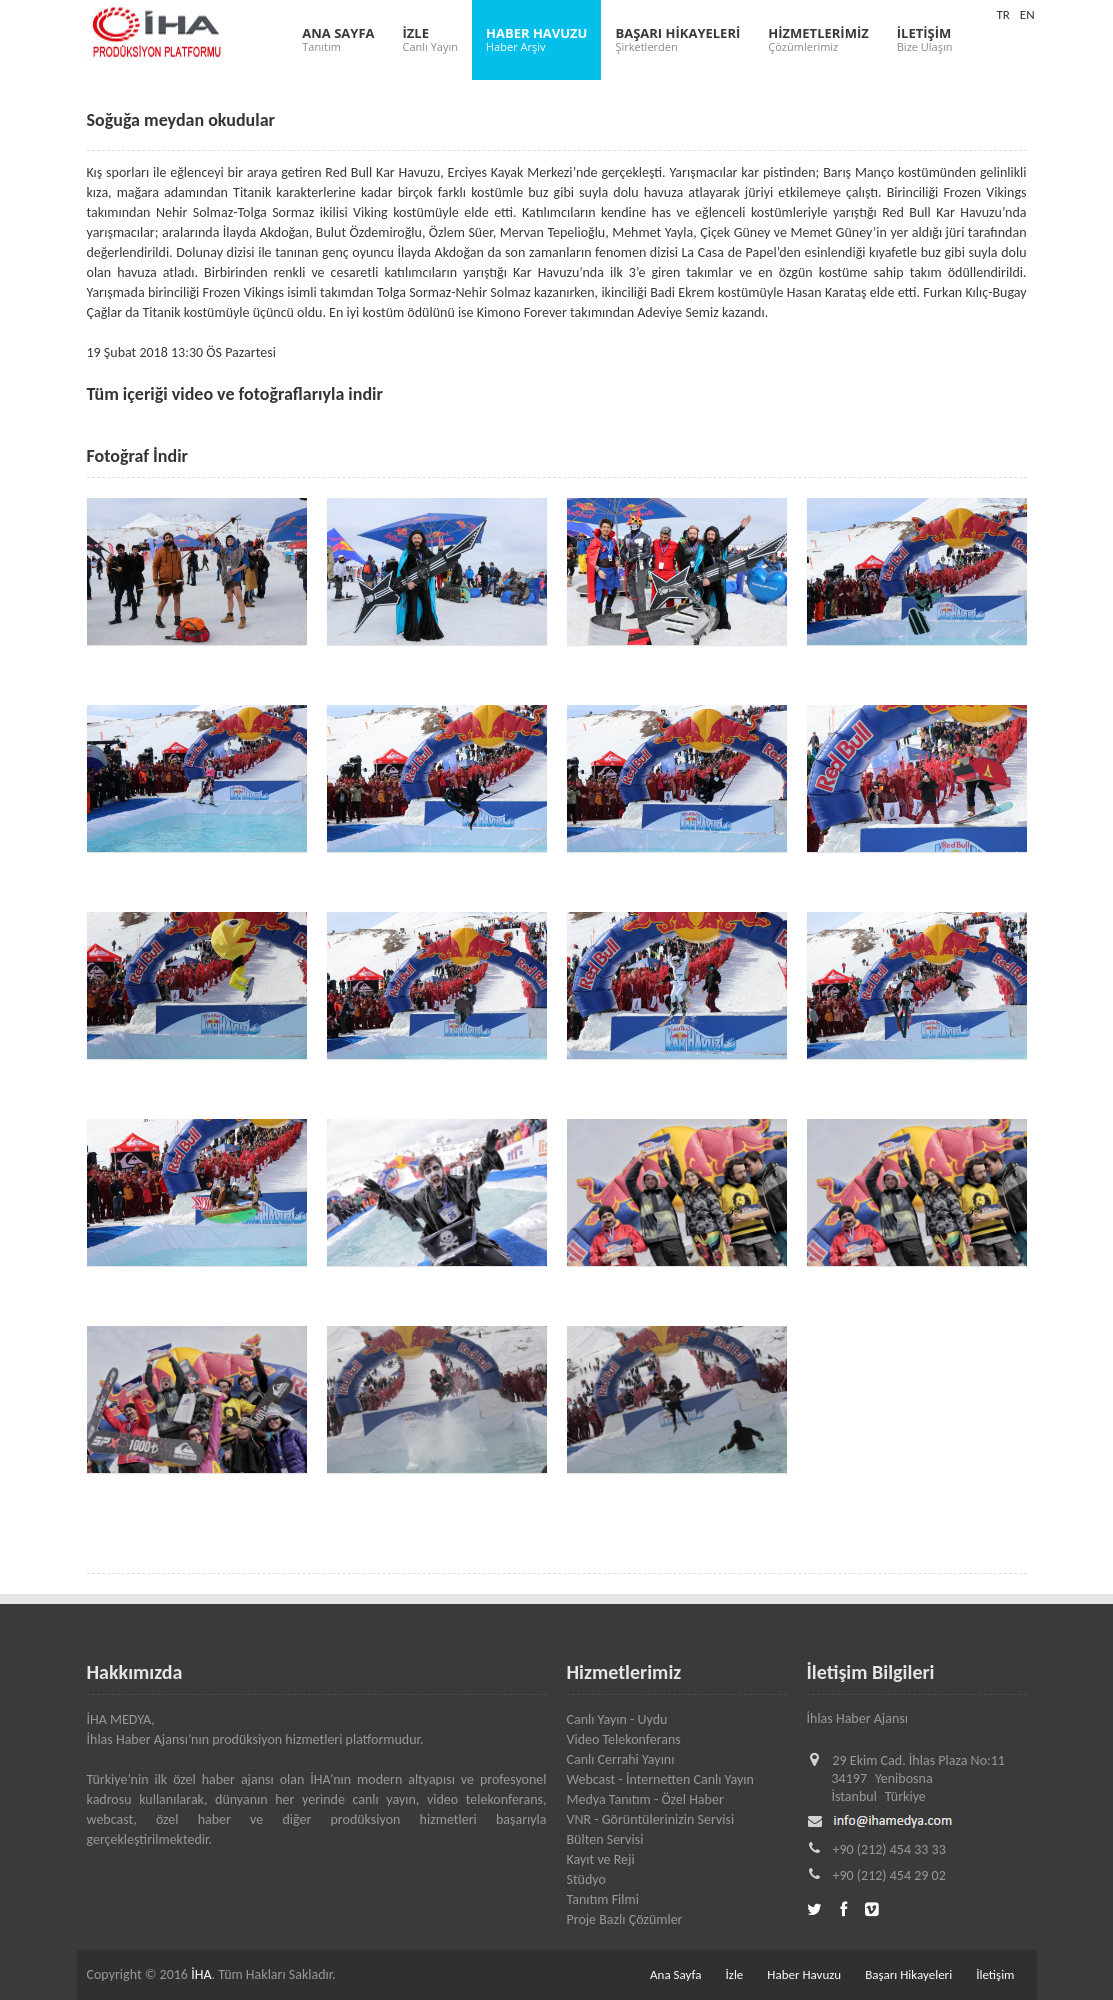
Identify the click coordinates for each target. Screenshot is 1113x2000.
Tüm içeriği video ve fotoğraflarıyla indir (235, 394)
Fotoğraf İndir (138, 456)
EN (1027, 14)
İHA (201, 1974)
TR (1002, 14)
